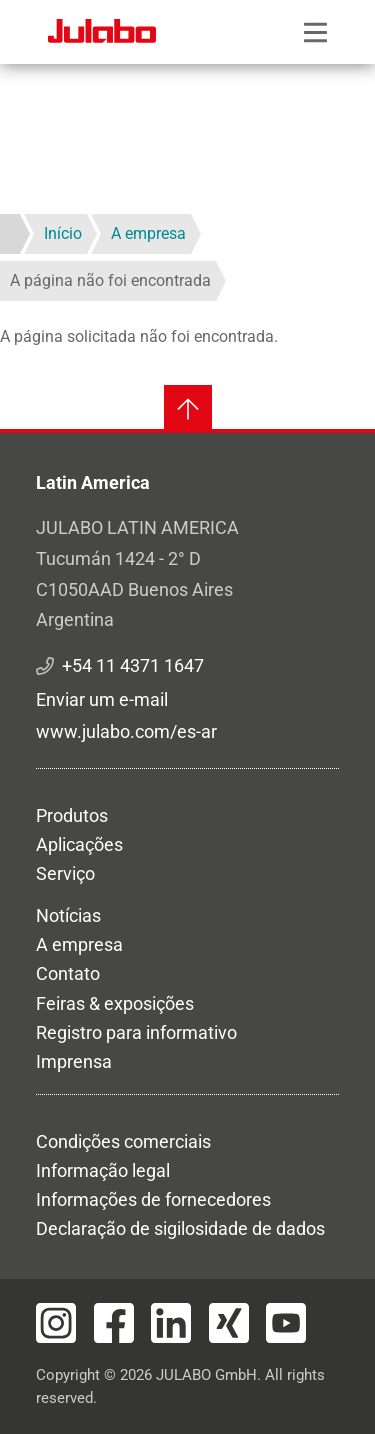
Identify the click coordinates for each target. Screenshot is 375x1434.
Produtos (72, 815)
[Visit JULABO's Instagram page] (56, 1323)
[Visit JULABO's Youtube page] (286, 1323)
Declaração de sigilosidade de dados (180, 1228)
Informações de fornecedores (153, 1199)
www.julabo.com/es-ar (126, 731)
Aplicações (79, 844)
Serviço (65, 873)
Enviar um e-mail (102, 699)
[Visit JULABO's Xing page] (229, 1323)
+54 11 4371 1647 (133, 665)
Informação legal (103, 1170)
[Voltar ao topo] (188, 409)
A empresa (79, 944)
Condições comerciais (123, 1141)
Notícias (68, 915)
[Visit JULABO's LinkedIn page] (171, 1323)
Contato (68, 973)
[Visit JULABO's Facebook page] (114, 1323)
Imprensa (74, 1061)
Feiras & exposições (115, 1003)
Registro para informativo (136, 1032)
